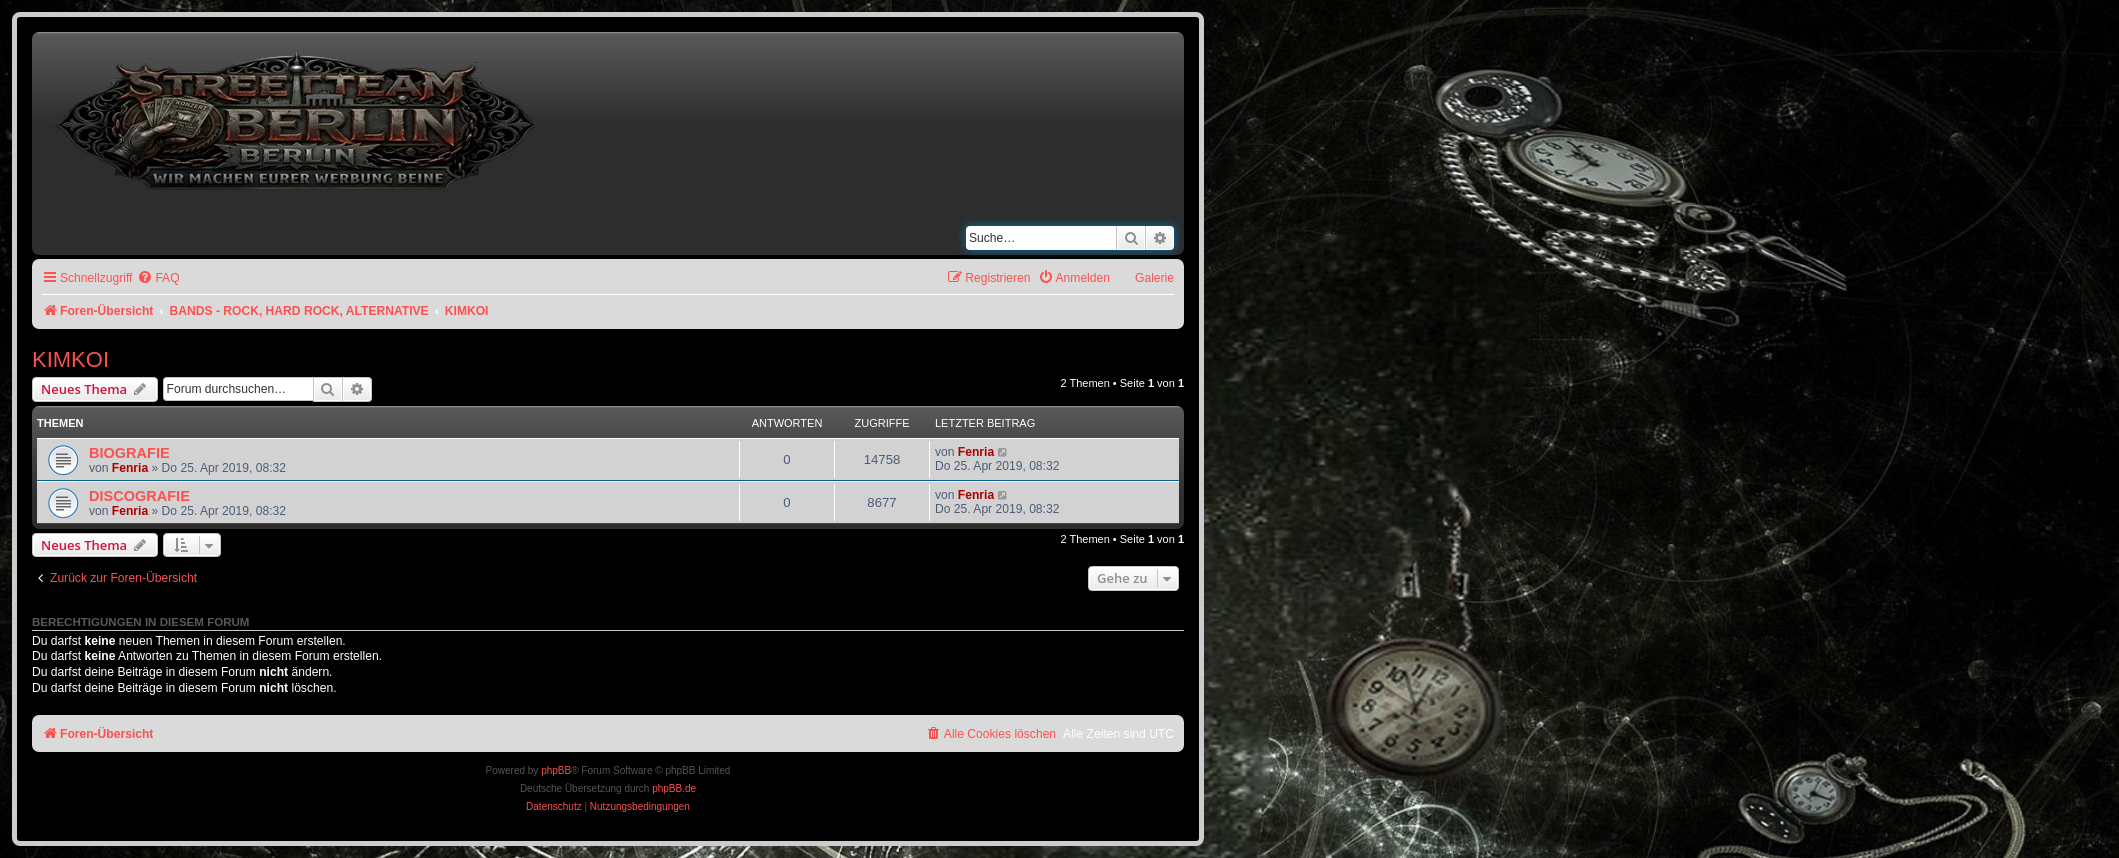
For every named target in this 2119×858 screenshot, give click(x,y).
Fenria (130, 468)
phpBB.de (674, 788)
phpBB (556, 770)
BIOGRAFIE (129, 453)
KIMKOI (70, 359)
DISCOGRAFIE (139, 496)
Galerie (1154, 278)
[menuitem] (158, 278)
